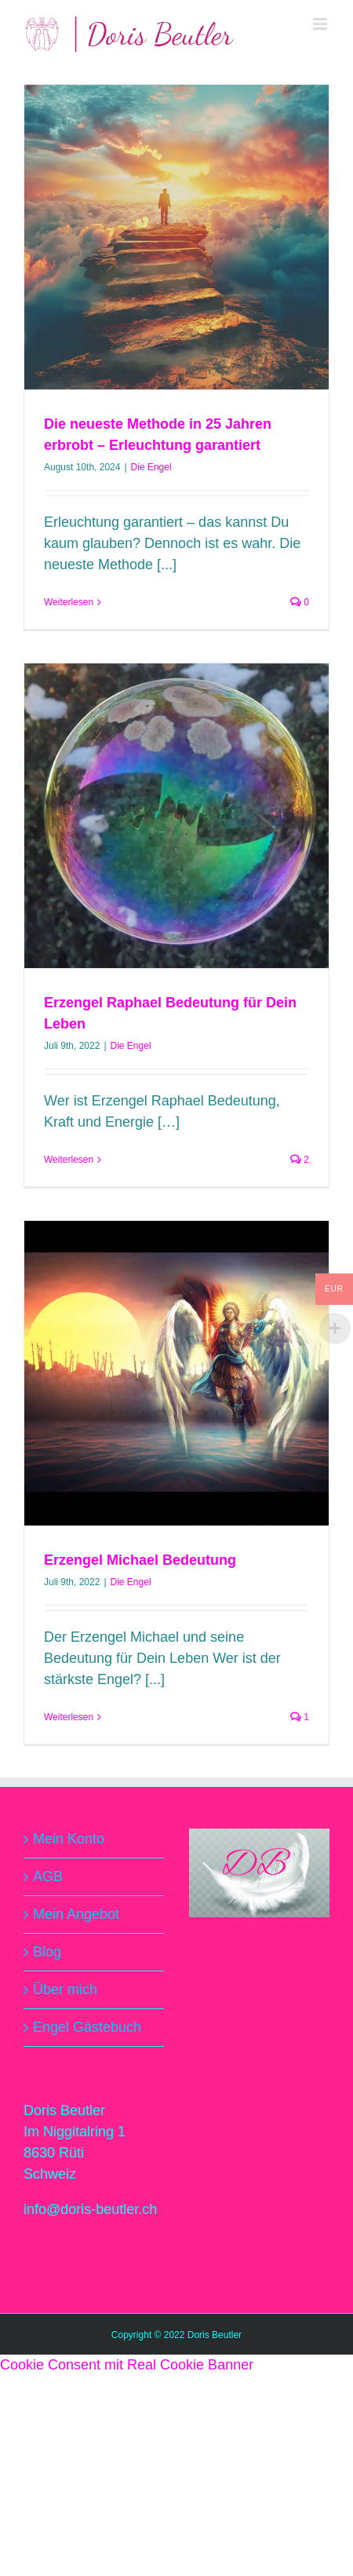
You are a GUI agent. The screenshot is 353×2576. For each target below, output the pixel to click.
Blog (47, 1952)
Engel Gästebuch (87, 2027)
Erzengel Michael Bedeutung (140, 1560)
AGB (48, 1876)
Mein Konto (68, 1839)
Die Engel (151, 467)
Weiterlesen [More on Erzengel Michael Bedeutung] (68, 1717)
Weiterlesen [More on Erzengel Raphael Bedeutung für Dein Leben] (68, 1159)
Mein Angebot (76, 1914)
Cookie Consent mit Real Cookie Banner (126, 2365)
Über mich (65, 1989)
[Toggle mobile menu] (321, 24)
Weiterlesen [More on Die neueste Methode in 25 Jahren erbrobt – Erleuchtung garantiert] (68, 602)
